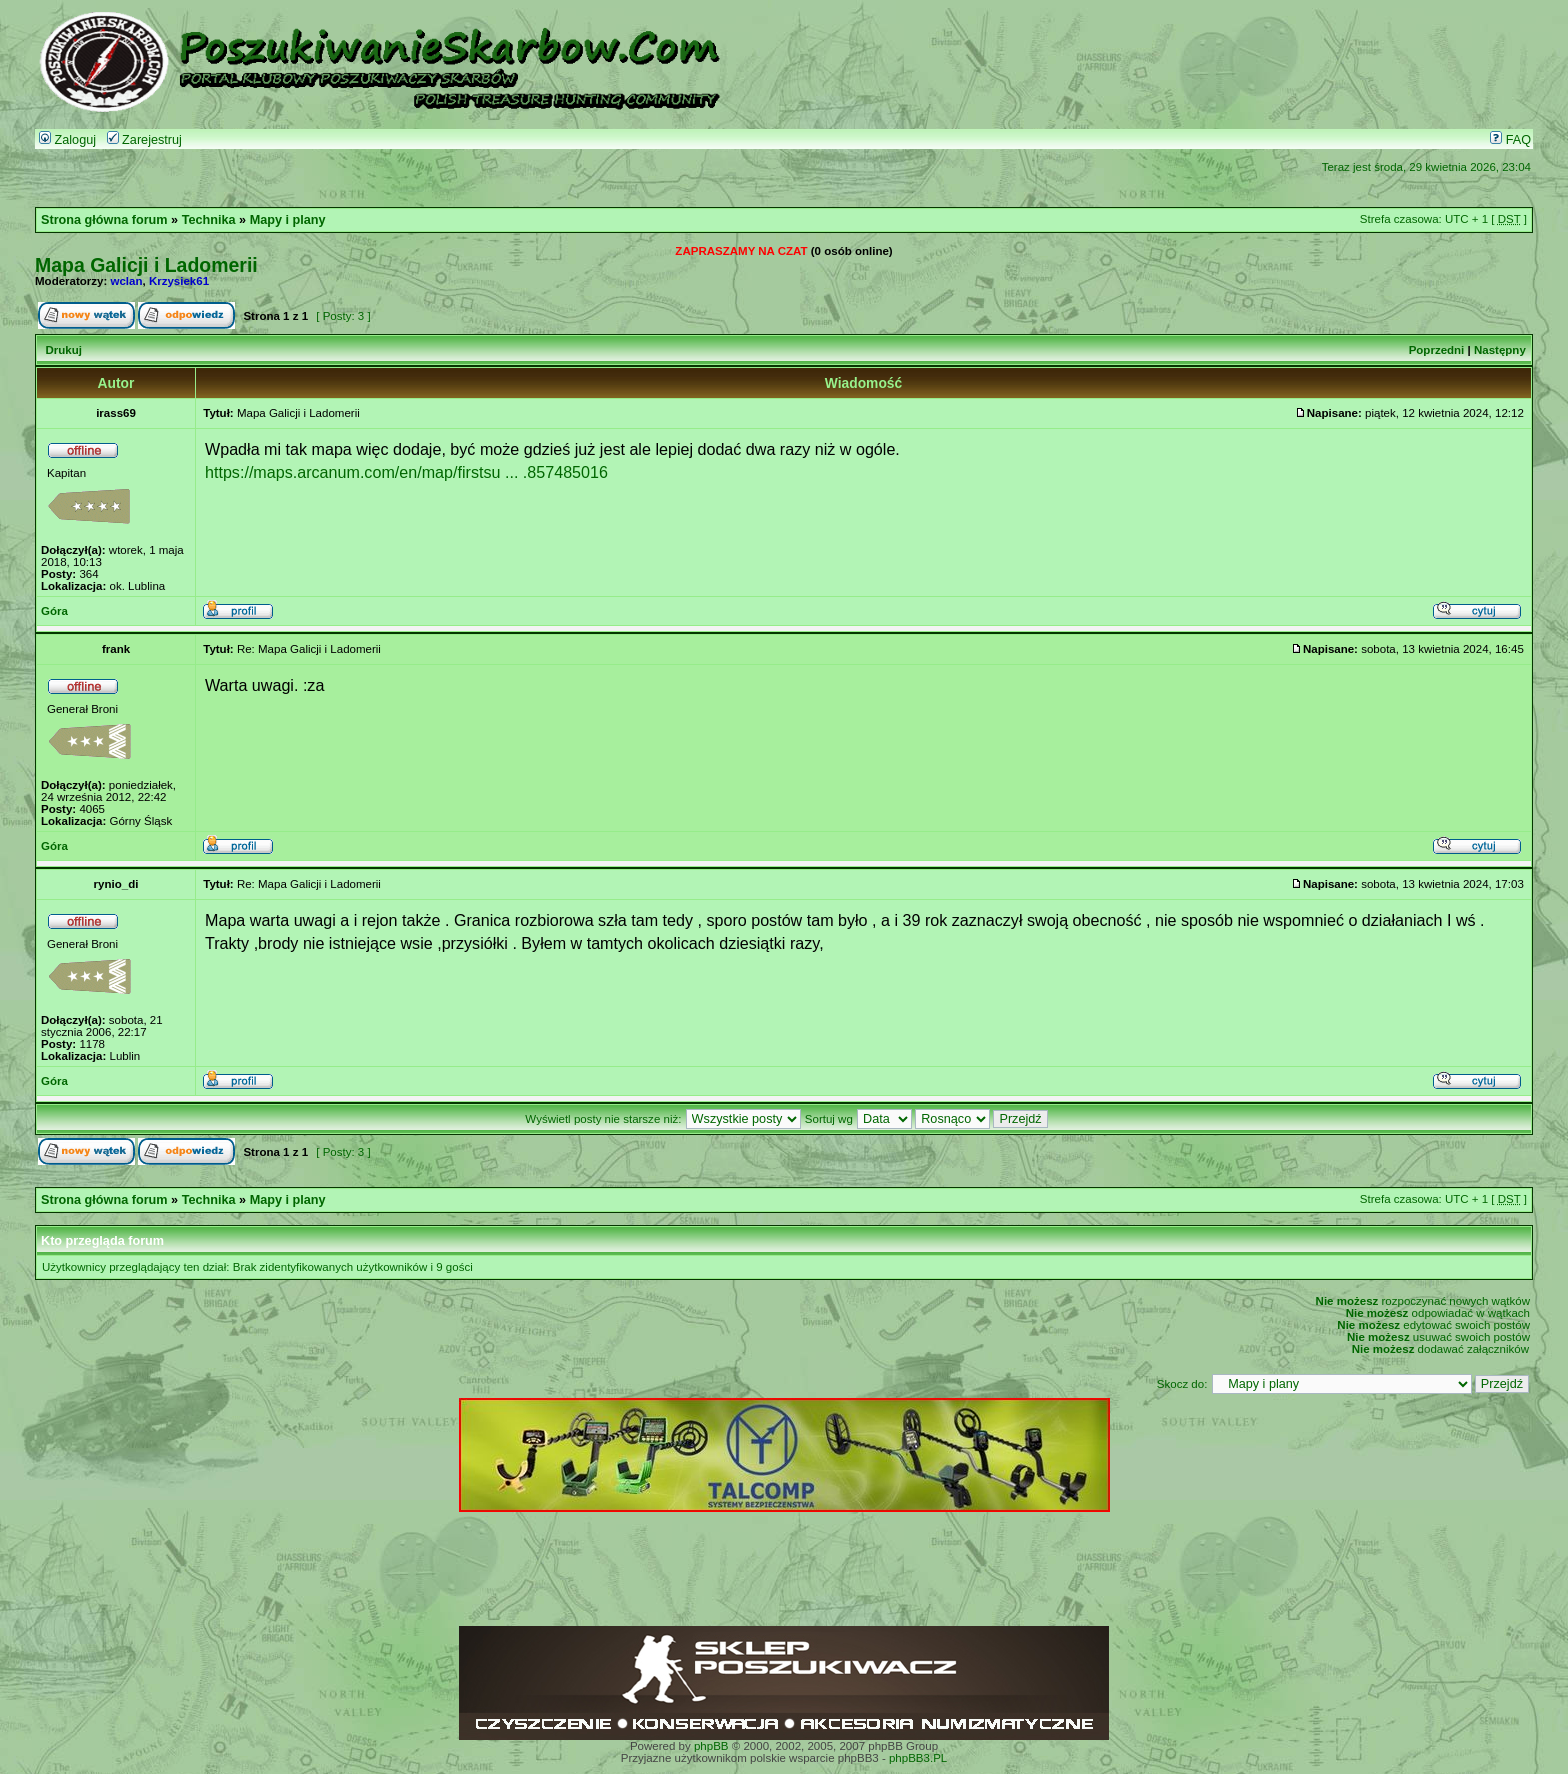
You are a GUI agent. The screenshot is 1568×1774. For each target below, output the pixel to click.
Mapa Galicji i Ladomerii (146, 265)
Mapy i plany (288, 220)
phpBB (711, 1746)
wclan (127, 281)
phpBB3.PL (918, 1758)
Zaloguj (67, 140)
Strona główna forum (104, 220)
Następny (1500, 350)
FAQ (1510, 140)
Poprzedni (1437, 350)
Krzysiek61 (179, 281)
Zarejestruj (144, 140)
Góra (54, 611)
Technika (209, 220)
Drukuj (63, 350)
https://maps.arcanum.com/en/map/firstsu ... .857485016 (406, 472)
